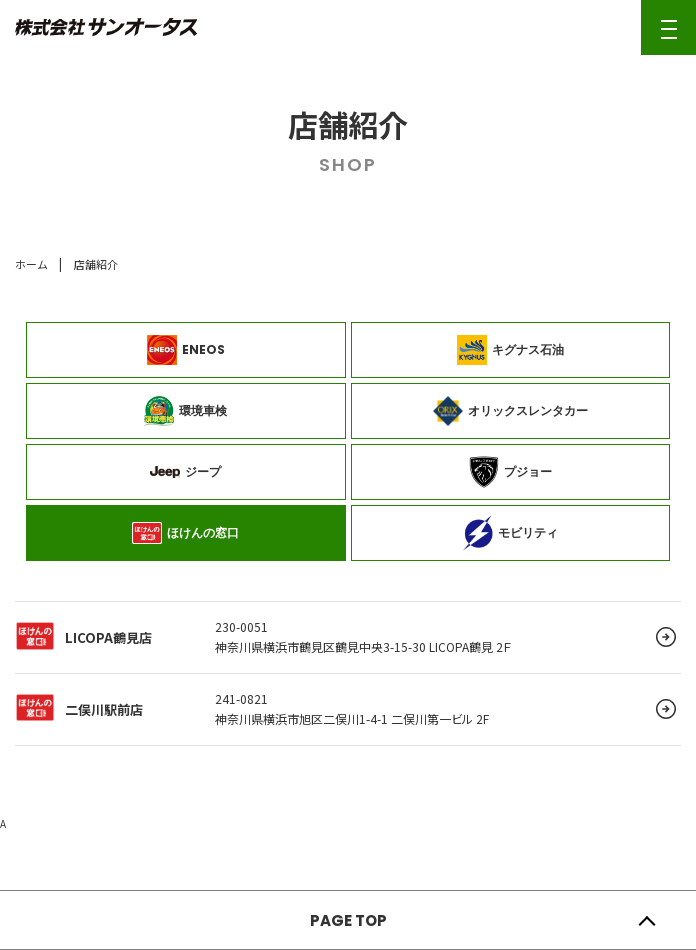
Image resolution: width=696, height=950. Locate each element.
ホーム (31, 264)
